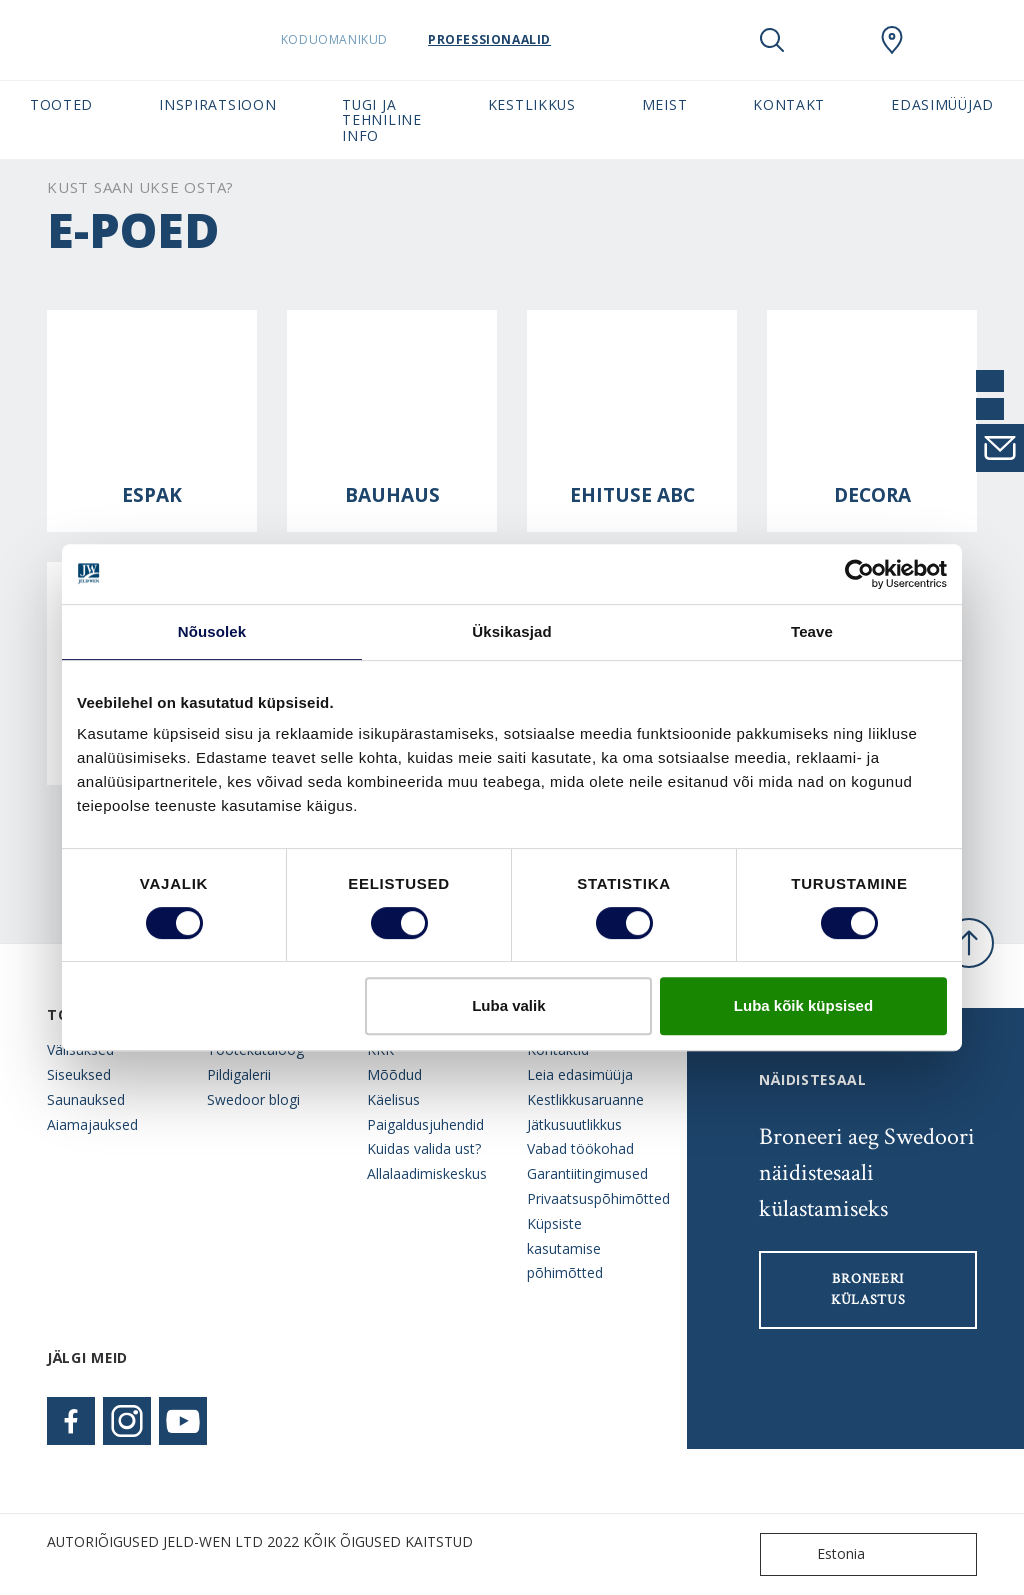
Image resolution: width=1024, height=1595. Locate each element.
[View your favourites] (832, 40)
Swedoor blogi (253, 1099)
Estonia (817, 1554)
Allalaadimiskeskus (427, 1173)
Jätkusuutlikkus (574, 1124)
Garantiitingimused (587, 1173)
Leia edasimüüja (580, 1074)
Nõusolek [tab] (212, 631)
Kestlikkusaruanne (585, 1099)
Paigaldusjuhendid (425, 1124)
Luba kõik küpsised (803, 1005)
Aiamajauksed (92, 1124)
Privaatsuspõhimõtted (592, 1198)
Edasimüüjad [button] (942, 104)
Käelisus (393, 1099)
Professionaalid (508, 39)
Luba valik (508, 1005)
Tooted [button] (61, 104)
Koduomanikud (353, 39)
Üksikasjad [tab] (511, 631)
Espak (152, 495)
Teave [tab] (812, 631)
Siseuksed (79, 1074)
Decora (872, 495)
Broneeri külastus (868, 1289)
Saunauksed (86, 1099)
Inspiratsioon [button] (217, 104)
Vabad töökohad (580, 1148)
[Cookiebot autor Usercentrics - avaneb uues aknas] (859, 574)
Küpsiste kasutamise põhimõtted (565, 1248)
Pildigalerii (239, 1074)
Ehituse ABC (632, 495)
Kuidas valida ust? (424, 1148)
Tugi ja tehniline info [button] (381, 120)
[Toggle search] (772, 40)
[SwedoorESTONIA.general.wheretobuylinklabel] (892, 40)
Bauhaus (392, 495)
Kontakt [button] (789, 104)
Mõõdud (394, 1074)
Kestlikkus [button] (532, 104)
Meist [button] (664, 104)
